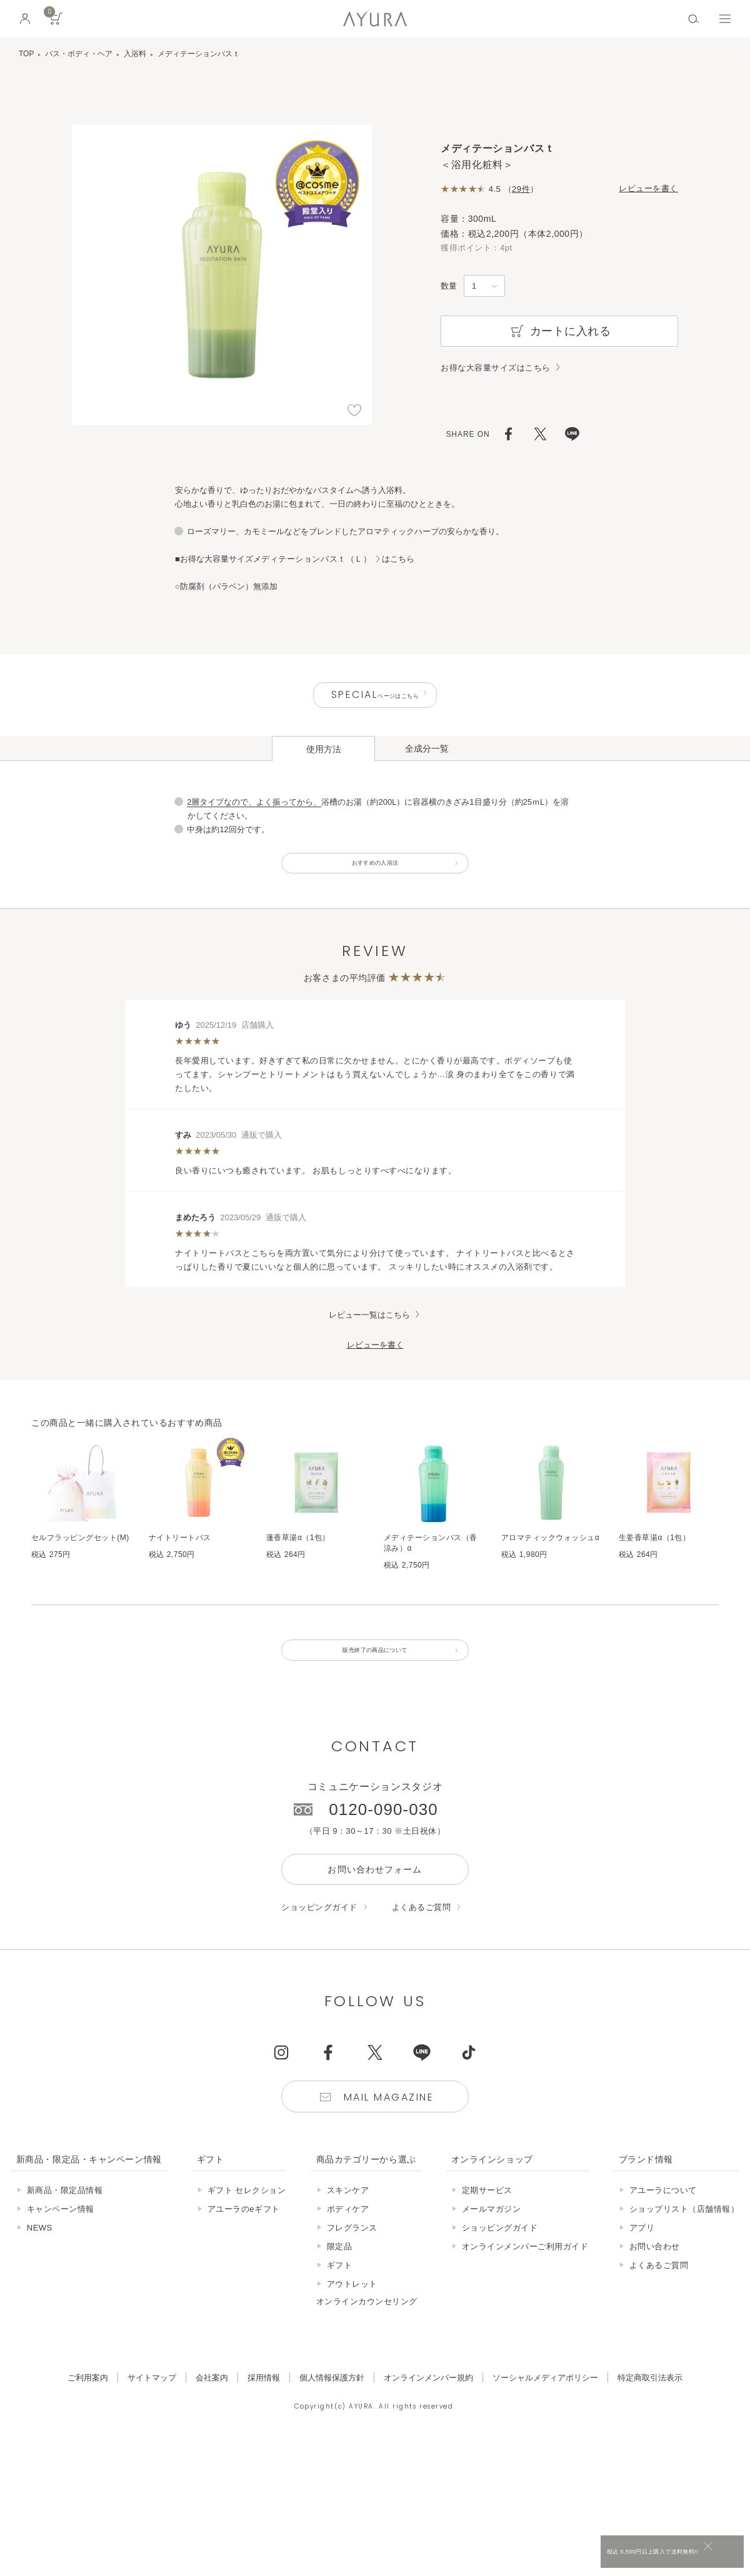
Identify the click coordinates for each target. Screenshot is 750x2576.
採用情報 (264, 2405)
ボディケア (348, 2236)
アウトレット (352, 2311)
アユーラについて (663, 2218)
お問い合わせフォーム (375, 1897)
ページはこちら (375, 698)
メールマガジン (491, 2236)
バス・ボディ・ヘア (78, 53)
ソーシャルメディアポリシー (545, 2405)
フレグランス (352, 2255)
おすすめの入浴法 (375, 875)
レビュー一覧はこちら (369, 1332)
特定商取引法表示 (650, 2405)
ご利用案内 (88, 2405)
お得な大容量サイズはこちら (496, 367)
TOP (26, 53)
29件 (521, 189)
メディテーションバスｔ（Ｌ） (312, 559)
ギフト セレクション (247, 2218)
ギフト (339, 2293)
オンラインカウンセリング (367, 2329)
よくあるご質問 (421, 1934)
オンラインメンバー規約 (428, 2405)
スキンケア (348, 2218)
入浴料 (135, 53)
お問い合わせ (654, 2274)
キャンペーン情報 (60, 2236)
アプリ (642, 2255)
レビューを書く (648, 188)
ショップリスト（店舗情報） (684, 2236)
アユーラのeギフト (244, 2236)
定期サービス (487, 2218)
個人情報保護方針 (331, 2405)
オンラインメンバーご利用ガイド (525, 2274)
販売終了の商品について (375, 1673)
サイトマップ (152, 2405)
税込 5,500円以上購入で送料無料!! (623, 2554)
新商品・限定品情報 (65, 2218)
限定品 (339, 2274)
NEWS (39, 2255)
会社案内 (212, 2405)
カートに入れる (559, 331)
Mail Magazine (389, 2124)
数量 (449, 286)
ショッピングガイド (319, 1934)
